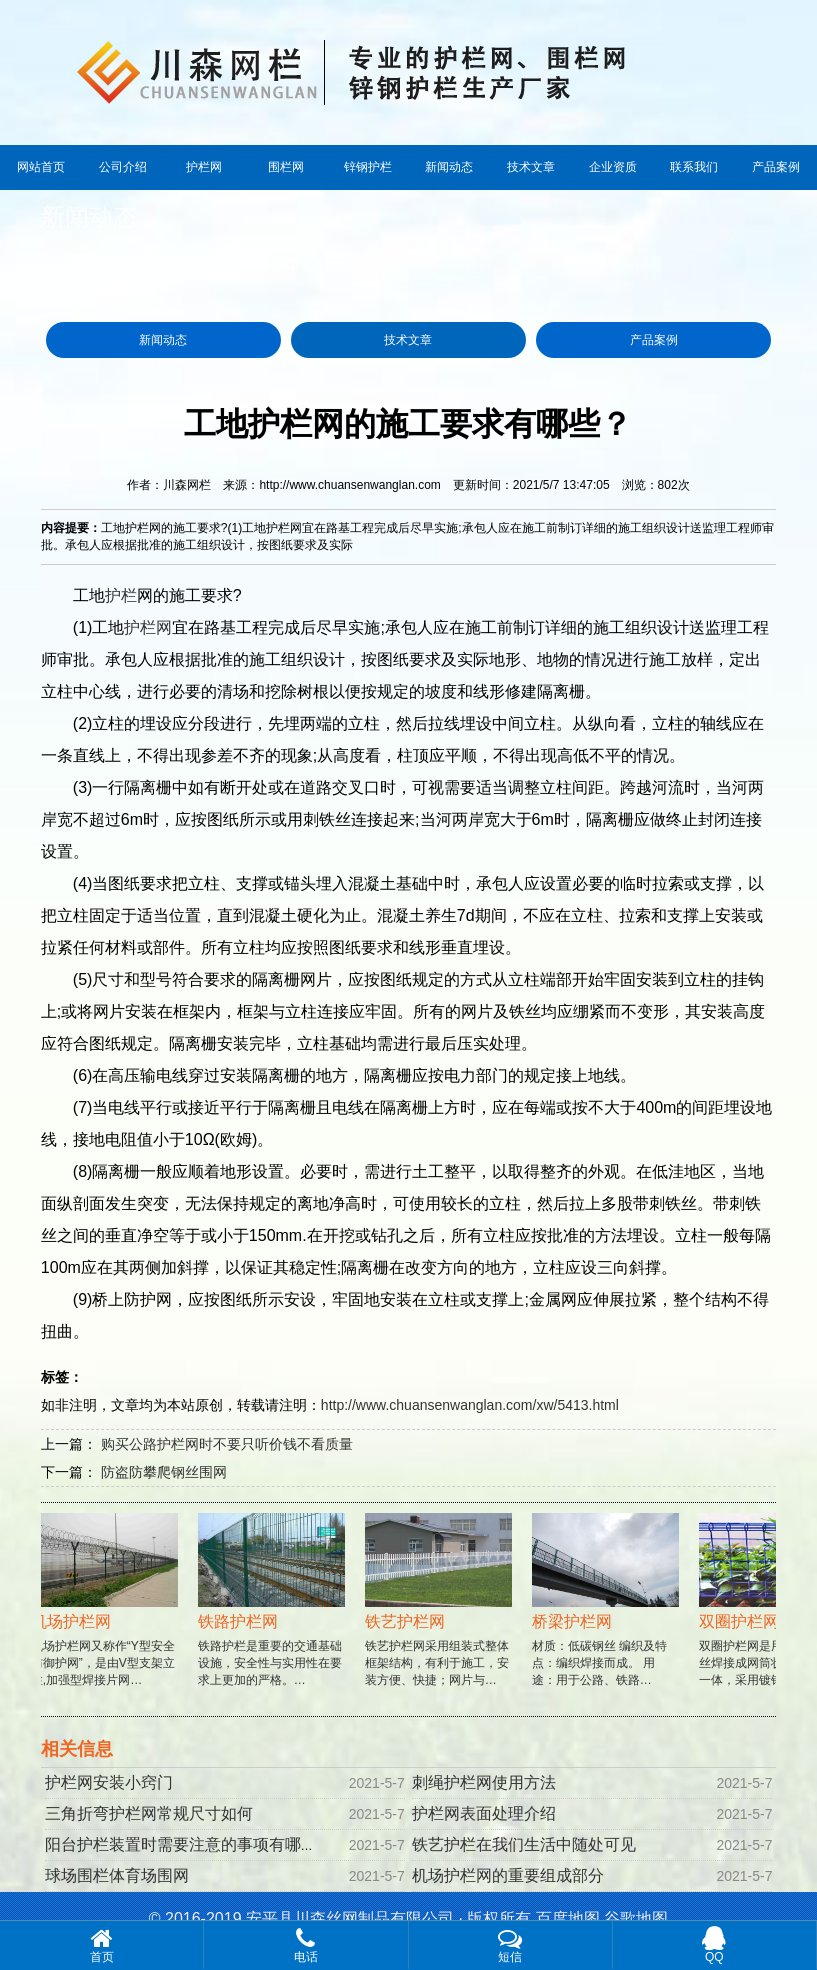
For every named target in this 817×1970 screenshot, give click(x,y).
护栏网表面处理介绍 (484, 1813)
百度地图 (568, 1918)
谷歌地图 (636, 1918)
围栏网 (286, 167)
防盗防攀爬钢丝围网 (164, 1472)
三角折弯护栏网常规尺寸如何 (149, 1813)
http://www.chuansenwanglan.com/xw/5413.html (470, 1405)
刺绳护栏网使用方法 (484, 1782)
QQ (714, 1945)
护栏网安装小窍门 (109, 1782)
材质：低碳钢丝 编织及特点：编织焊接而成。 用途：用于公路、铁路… (608, 1619)
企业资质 (613, 167)
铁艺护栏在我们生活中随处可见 (524, 1844)
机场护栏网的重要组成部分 (508, 1875)
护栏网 (204, 167)
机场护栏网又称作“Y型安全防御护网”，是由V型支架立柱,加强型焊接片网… (107, 1619)
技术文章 (531, 167)
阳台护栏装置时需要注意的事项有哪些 (181, 1844)
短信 (510, 1945)
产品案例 (776, 167)
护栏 (121, 595)
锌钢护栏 (368, 167)
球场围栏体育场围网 (117, 1875)
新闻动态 (449, 167)
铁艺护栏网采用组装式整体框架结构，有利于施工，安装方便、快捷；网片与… (441, 1619)
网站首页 (41, 167)
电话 (305, 1945)
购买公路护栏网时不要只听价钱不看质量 (227, 1444)
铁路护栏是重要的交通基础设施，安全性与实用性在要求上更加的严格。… (274, 1619)
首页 (116, 265)
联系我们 (694, 167)
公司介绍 (123, 167)
